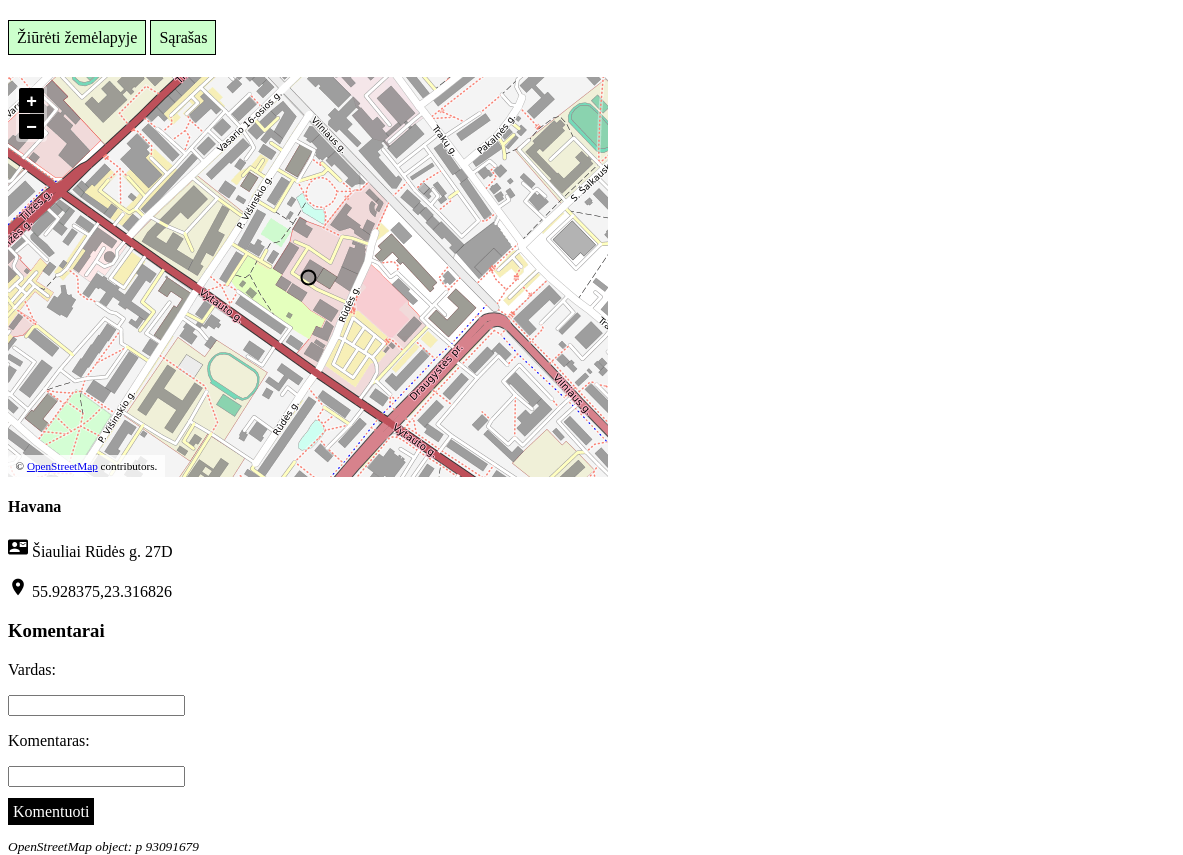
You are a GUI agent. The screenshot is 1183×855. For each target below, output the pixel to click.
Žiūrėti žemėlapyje (77, 37)
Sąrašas (183, 37)
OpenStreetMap (62, 466)
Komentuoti (51, 811)
